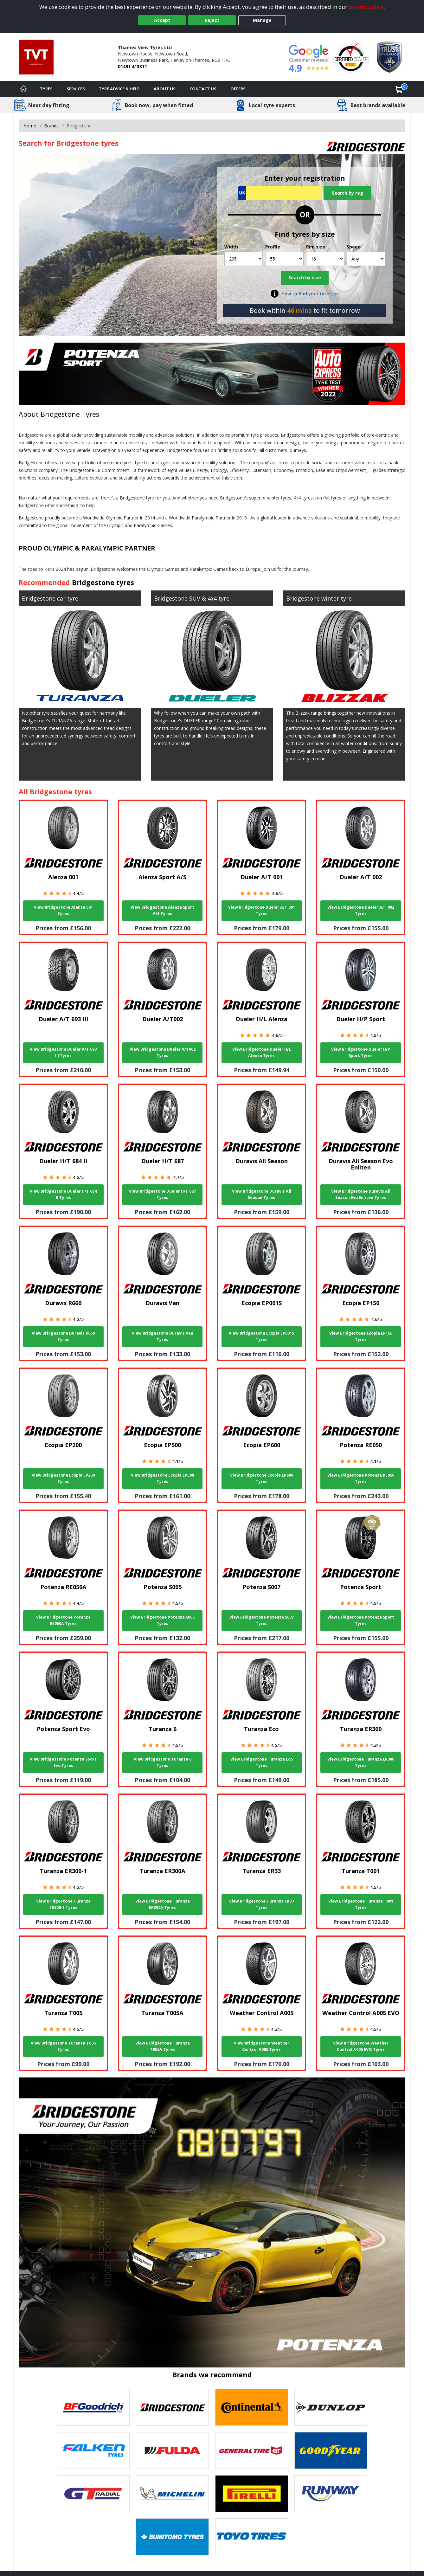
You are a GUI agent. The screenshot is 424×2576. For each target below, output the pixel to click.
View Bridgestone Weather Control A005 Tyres (261, 2046)
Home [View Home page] (29, 126)
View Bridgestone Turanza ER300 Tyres (360, 1762)
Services (76, 89)
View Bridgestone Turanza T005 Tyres (63, 2046)
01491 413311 (132, 66)
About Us (165, 89)
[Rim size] (325, 259)
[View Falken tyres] (93, 2450)
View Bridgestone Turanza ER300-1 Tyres (63, 1904)
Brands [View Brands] (51, 126)
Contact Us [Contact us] (203, 89)
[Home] (23, 89)
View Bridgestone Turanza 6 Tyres (162, 1762)
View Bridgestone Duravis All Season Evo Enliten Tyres (360, 1194)
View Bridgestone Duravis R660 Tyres (63, 1336)
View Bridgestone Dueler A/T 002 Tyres (360, 910)
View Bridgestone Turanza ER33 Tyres (261, 1904)
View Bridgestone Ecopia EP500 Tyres (162, 1478)
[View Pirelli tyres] (251, 2493)
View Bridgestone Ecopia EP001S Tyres (261, 1336)
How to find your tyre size (310, 294)
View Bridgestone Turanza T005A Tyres (162, 2046)
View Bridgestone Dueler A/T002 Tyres (163, 1052)
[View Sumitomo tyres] (172, 2536)
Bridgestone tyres (103, 582)
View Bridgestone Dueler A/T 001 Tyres (261, 910)
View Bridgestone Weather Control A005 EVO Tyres (361, 2046)
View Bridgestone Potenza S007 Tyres (261, 1620)
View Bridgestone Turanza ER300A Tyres (162, 1904)
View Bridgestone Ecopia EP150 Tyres (360, 1336)
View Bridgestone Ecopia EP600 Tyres (261, 1478)
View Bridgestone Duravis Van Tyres (162, 1336)
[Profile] (284, 259)
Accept (162, 20)
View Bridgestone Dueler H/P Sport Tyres (360, 1052)
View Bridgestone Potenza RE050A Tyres (63, 1620)
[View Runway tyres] (330, 2493)
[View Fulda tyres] (172, 2450)
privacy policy (366, 6)
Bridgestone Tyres (70, 414)
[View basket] (399, 89)
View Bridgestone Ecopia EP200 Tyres (63, 1478)
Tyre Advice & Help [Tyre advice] (119, 89)
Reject (212, 20)
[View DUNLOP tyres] (330, 2407)
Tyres (46, 89)
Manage (262, 20)
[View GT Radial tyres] (93, 2493)
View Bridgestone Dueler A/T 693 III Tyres (63, 1052)
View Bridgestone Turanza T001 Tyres (360, 1904)
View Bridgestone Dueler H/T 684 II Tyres (63, 1194)
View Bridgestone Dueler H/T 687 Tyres (162, 1194)
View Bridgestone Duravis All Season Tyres (261, 1194)
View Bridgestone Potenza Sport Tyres (360, 1620)
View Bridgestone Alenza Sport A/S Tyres (162, 910)
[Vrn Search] (280, 193)
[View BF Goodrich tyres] (93, 2407)
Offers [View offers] (238, 89)
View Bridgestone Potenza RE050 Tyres (360, 1478)
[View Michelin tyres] (172, 2493)
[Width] (243, 259)
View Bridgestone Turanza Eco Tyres (261, 1762)
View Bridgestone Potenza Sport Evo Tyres (63, 1762)
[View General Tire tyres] (251, 2450)
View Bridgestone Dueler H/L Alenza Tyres (261, 1052)
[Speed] (366, 259)
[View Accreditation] (351, 57)
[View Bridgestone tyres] (172, 2407)
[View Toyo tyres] (251, 2536)
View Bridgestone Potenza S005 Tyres (162, 1620)
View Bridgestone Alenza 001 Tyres (63, 910)
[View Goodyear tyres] (330, 2450)
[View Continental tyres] (251, 2407)
